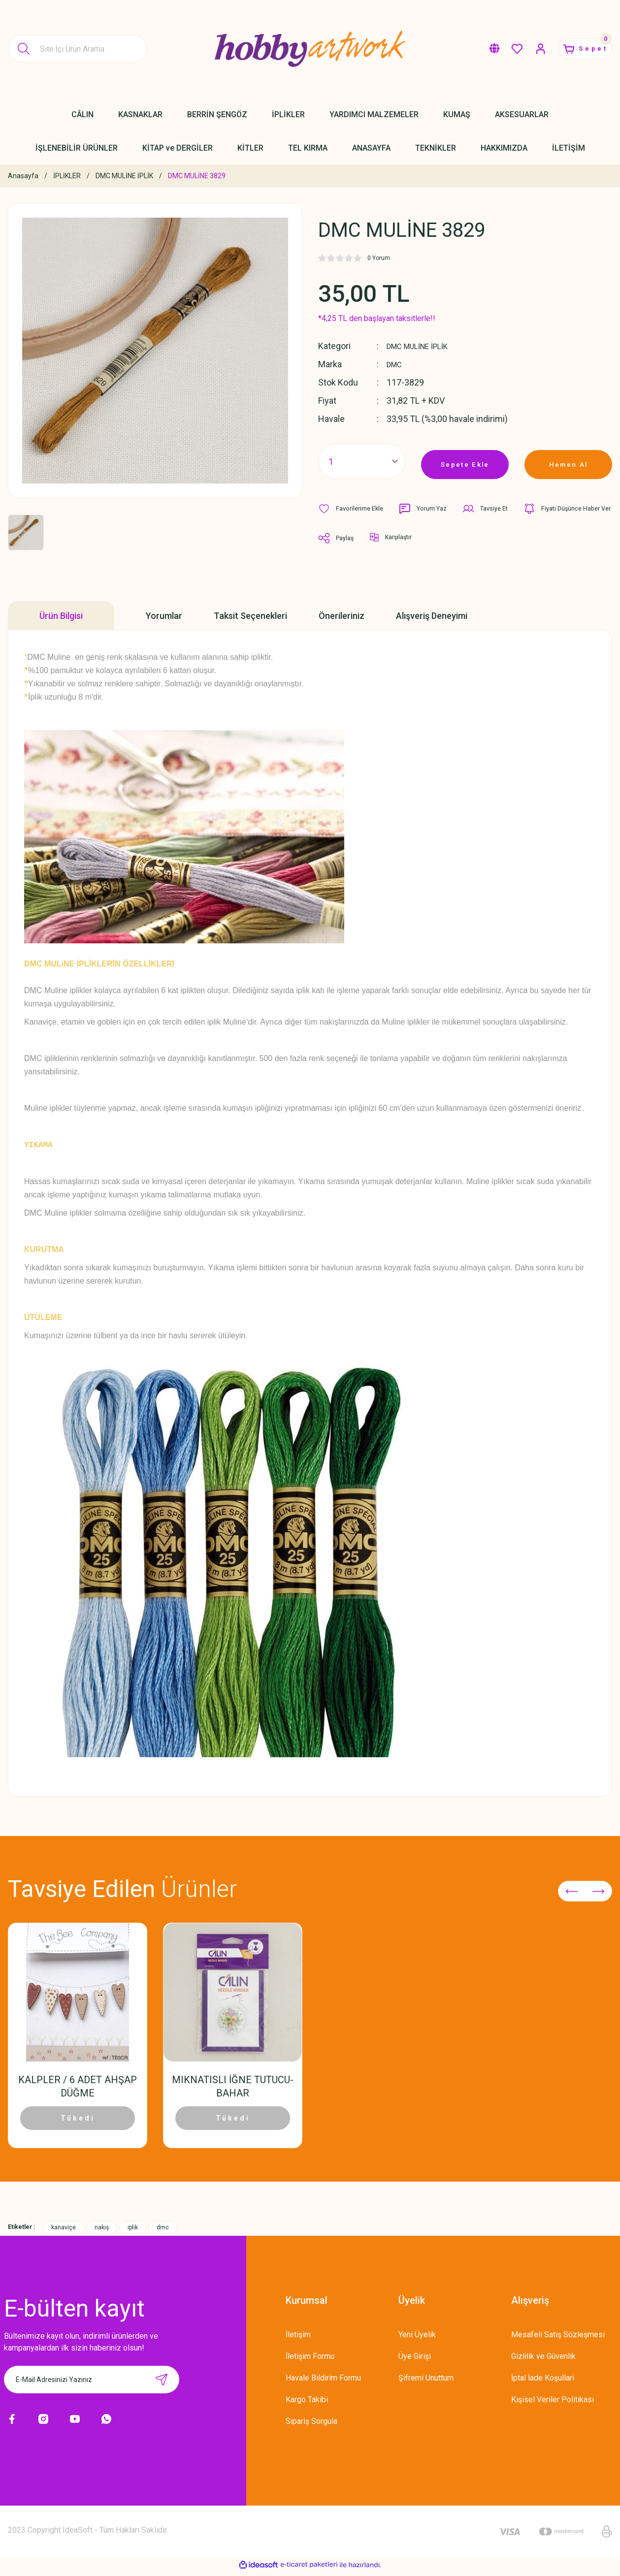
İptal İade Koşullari (542, 2382)
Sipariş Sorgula (311, 2425)
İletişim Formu (310, 2360)
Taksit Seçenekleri (250, 616)
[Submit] (161, 2384)
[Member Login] (523, 49)
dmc (163, 2231)
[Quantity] (362, 461)
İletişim (298, 2339)
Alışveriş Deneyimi (431, 616)
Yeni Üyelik (417, 2339)
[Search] (77, 49)
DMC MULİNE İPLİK (423, 346)
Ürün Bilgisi (61, 616)
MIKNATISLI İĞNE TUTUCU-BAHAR (233, 2084)
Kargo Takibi (307, 2404)
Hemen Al (568, 461)
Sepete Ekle (465, 461)
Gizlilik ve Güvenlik (543, 2360)
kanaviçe (63, 2231)
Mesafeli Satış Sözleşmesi (558, 2339)
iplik (133, 2231)
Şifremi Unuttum (426, 2382)
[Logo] (310, 49)
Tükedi (78, 2117)
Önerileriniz (341, 616)
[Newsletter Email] (92, 2384)
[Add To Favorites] (353, 509)
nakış (102, 2231)
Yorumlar (164, 616)
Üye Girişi (414, 2360)
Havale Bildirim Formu (323, 2382)
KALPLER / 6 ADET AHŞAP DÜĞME (77, 2084)
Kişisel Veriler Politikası (552, 2404)
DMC (396, 364)
